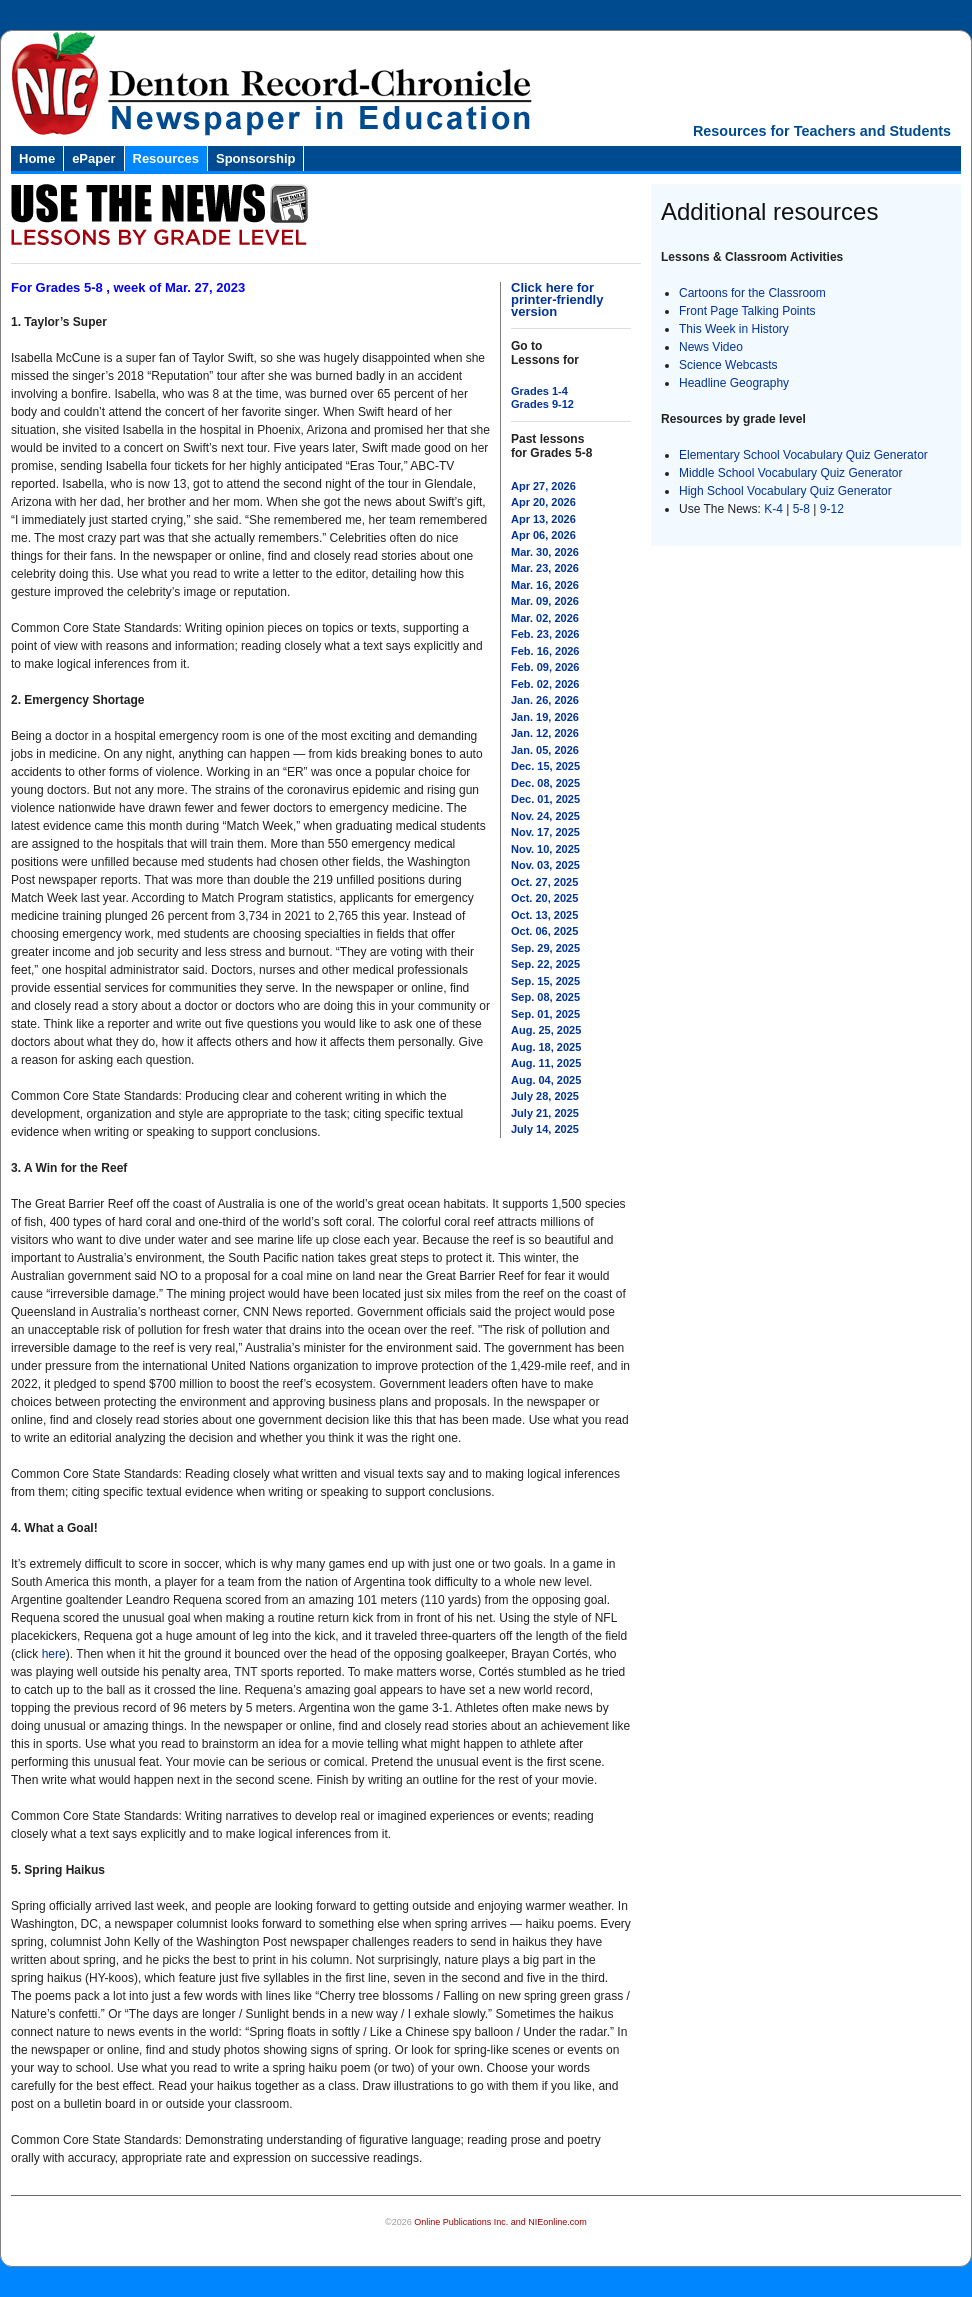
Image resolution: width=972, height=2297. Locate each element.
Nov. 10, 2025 (545, 849)
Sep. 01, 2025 (545, 1014)
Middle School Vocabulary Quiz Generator (790, 473)
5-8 (803, 509)
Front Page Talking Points (747, 311)
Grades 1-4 (539, 391)
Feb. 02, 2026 (545, 684)
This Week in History (734, 329)
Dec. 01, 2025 (545, 799)
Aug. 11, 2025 (546, 1063)
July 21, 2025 (545, 1113)
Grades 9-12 (542, 404)
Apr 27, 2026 (543, 486)
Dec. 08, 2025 (545, 783)
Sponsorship (255, 158)
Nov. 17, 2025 (545, 832)
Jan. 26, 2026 (545, 700)
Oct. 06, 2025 (544, 931)
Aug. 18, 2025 (546, 1047)
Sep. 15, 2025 (545, 981)
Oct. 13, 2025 (544, 915)
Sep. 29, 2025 (545, 948)
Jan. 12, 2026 (545, 733)
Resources (166, 158)
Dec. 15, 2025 (545, 766)
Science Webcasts (728, 365)
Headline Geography (734, 383)
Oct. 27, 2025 (544, 882)
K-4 (773, 509)
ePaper (93, 158)
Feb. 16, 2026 (545, 651)
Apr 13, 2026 (543, 519)
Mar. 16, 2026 (545, 585)
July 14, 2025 (545, 1129)
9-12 (832, 509)
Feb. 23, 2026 (545, 634)
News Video (711, 347)
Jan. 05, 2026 (545, 750)
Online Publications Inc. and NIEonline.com (500, 2222)
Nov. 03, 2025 (545, 865)
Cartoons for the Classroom (752, 293)
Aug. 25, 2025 (546, 1030)
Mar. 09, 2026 (545, 601)
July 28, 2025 (545, 1096)
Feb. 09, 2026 (545, 667)
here (54, 1654)
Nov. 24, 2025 (545, 816)
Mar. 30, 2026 (545, 552)
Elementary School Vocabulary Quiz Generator (803, 455)
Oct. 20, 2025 (544, 898)
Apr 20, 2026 (543, 502)
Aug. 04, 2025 (546, 1080)
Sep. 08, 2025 (545, 997)
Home (37, 158)
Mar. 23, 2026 (545, 568)
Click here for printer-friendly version (557, 299)
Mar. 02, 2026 (545, 618)
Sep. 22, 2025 (545, 964)
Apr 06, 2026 (543, 535)
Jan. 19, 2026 (545, 717)
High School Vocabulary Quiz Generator (785, 491)
